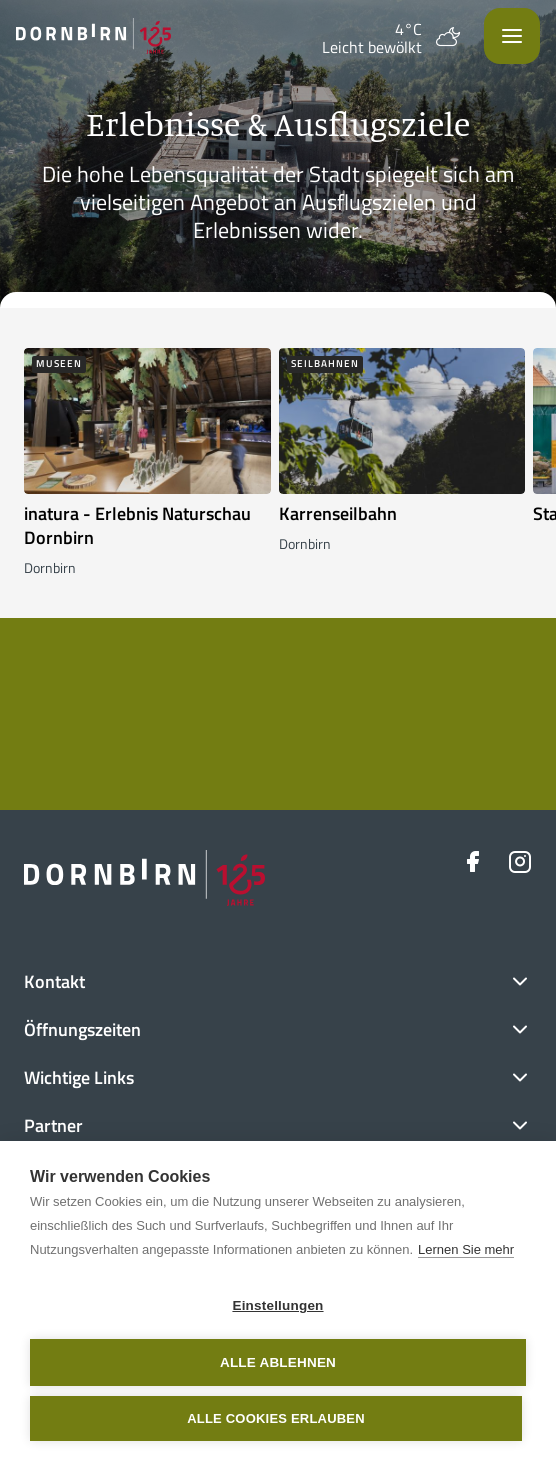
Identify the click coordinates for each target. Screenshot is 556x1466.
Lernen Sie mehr (466, 1249)
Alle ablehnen (278, 1362)
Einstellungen (277, 1305)
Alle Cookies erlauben (276, 1418)
